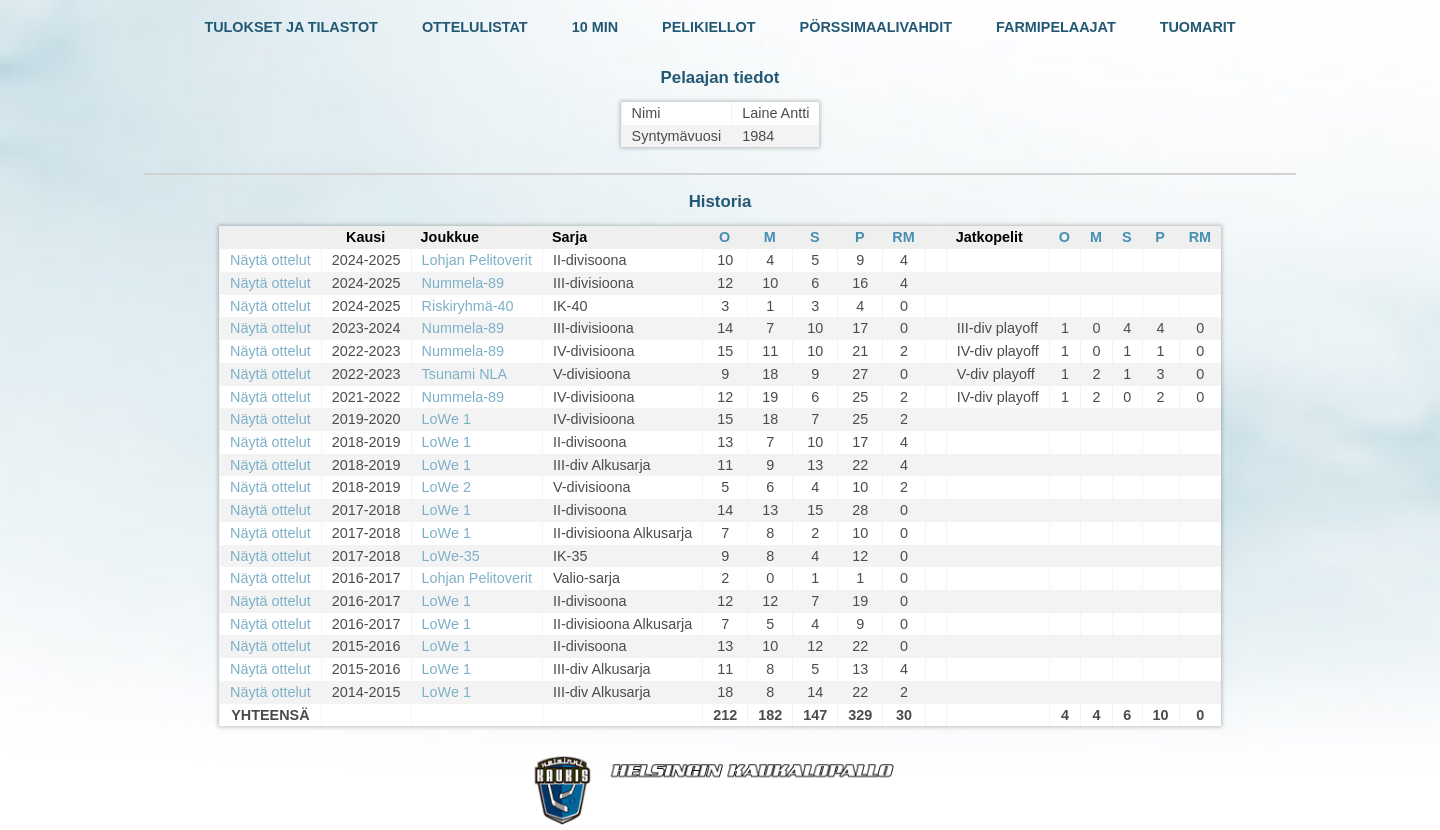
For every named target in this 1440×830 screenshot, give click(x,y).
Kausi (365, 237)
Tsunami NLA (465, 374)
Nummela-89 (463, 283)
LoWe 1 (446, 419)
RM (903, 237)
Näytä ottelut (270, 260)
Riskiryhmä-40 (468, 306)
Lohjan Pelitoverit (477, 260)
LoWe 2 (446, 487)
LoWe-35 (451, 556)
